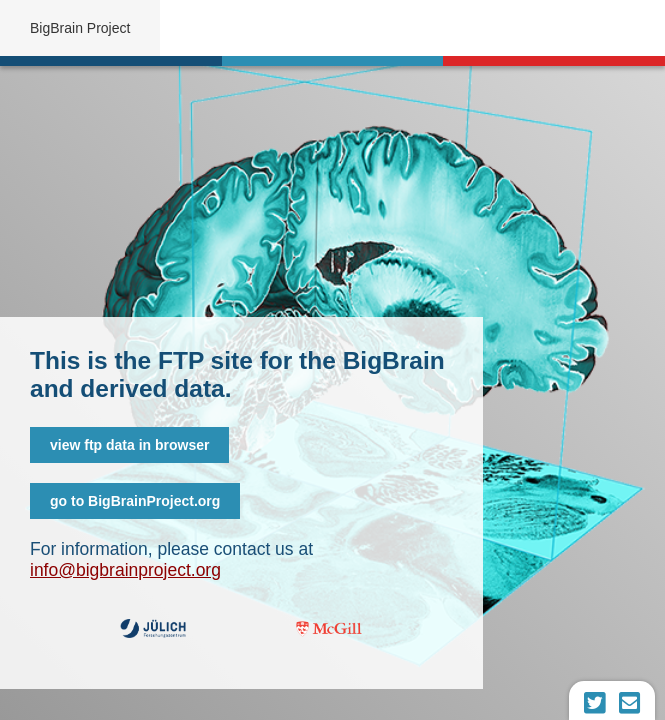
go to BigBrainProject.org (135, 501)
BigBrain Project (80, 28)
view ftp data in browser (129, 445)
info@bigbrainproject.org (125, 570)
